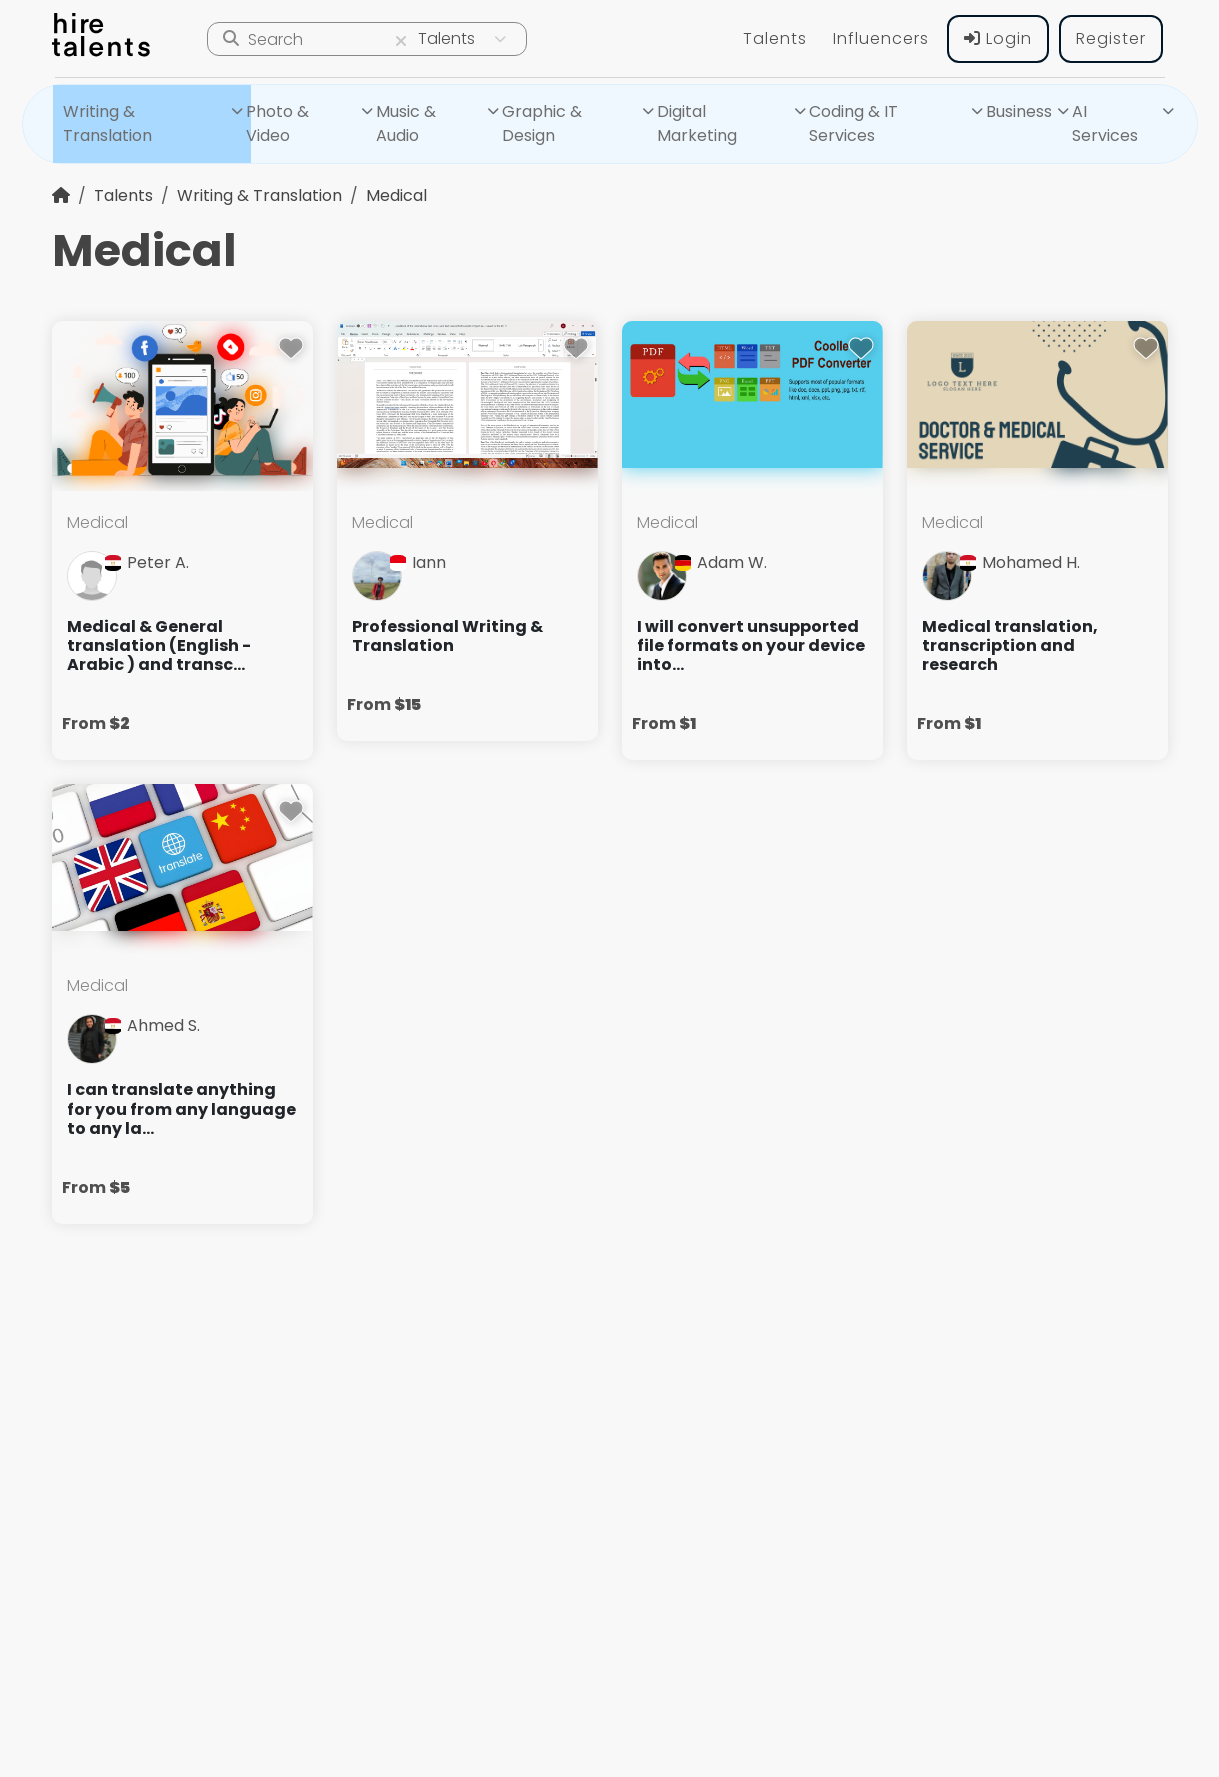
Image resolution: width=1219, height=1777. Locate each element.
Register (1111, 38)
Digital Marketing (697, 123)
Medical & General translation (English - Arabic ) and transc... (159, 646)
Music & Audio (406, 123)
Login (998, 38)
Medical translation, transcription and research (1010, 646)
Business (1019, 111)
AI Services (1105, 123)
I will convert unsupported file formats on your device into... (751, 646)
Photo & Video (277, 123)
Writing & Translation (107, 123)
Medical (396, 195)
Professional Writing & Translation (447, 636)
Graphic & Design (542, 123)
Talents (775, 38)
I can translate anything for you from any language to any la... (181, 1109)
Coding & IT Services (853, 123)
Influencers (881, 38)
